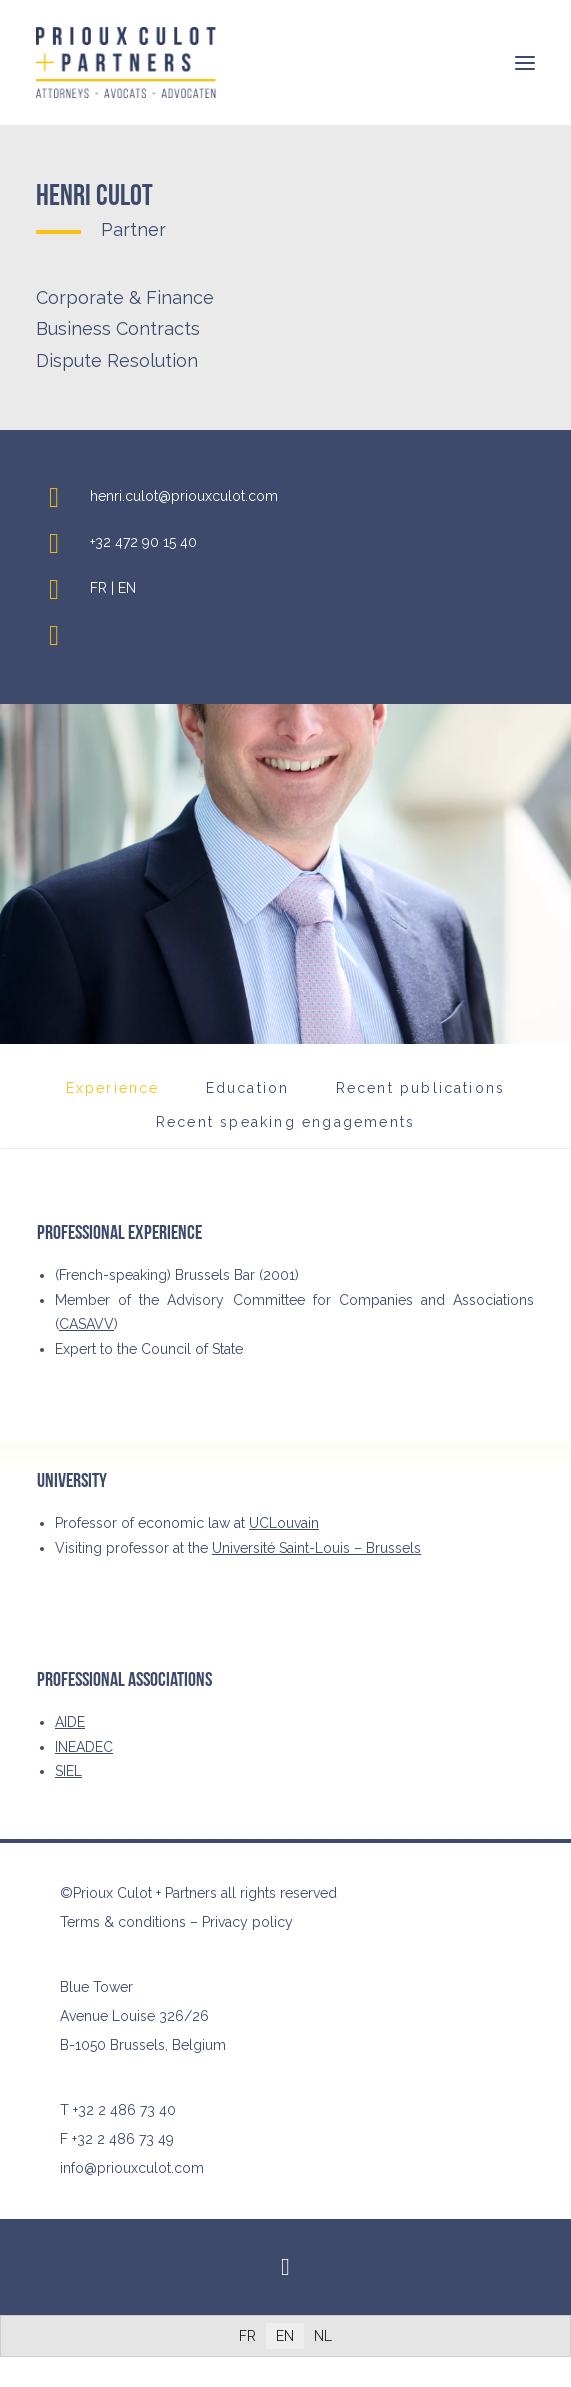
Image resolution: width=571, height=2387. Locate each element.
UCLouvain (284, 1523)
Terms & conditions (123, 1922)
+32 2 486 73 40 (124, 2110)
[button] (525, 62)
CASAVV (86, 1324)
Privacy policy (247, 1922)
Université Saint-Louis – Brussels (316, 1548)
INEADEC (84, 1747)
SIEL (68, 1771)
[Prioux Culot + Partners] (126, 62)
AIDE (70, 1722)
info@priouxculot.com (132, 2168)
